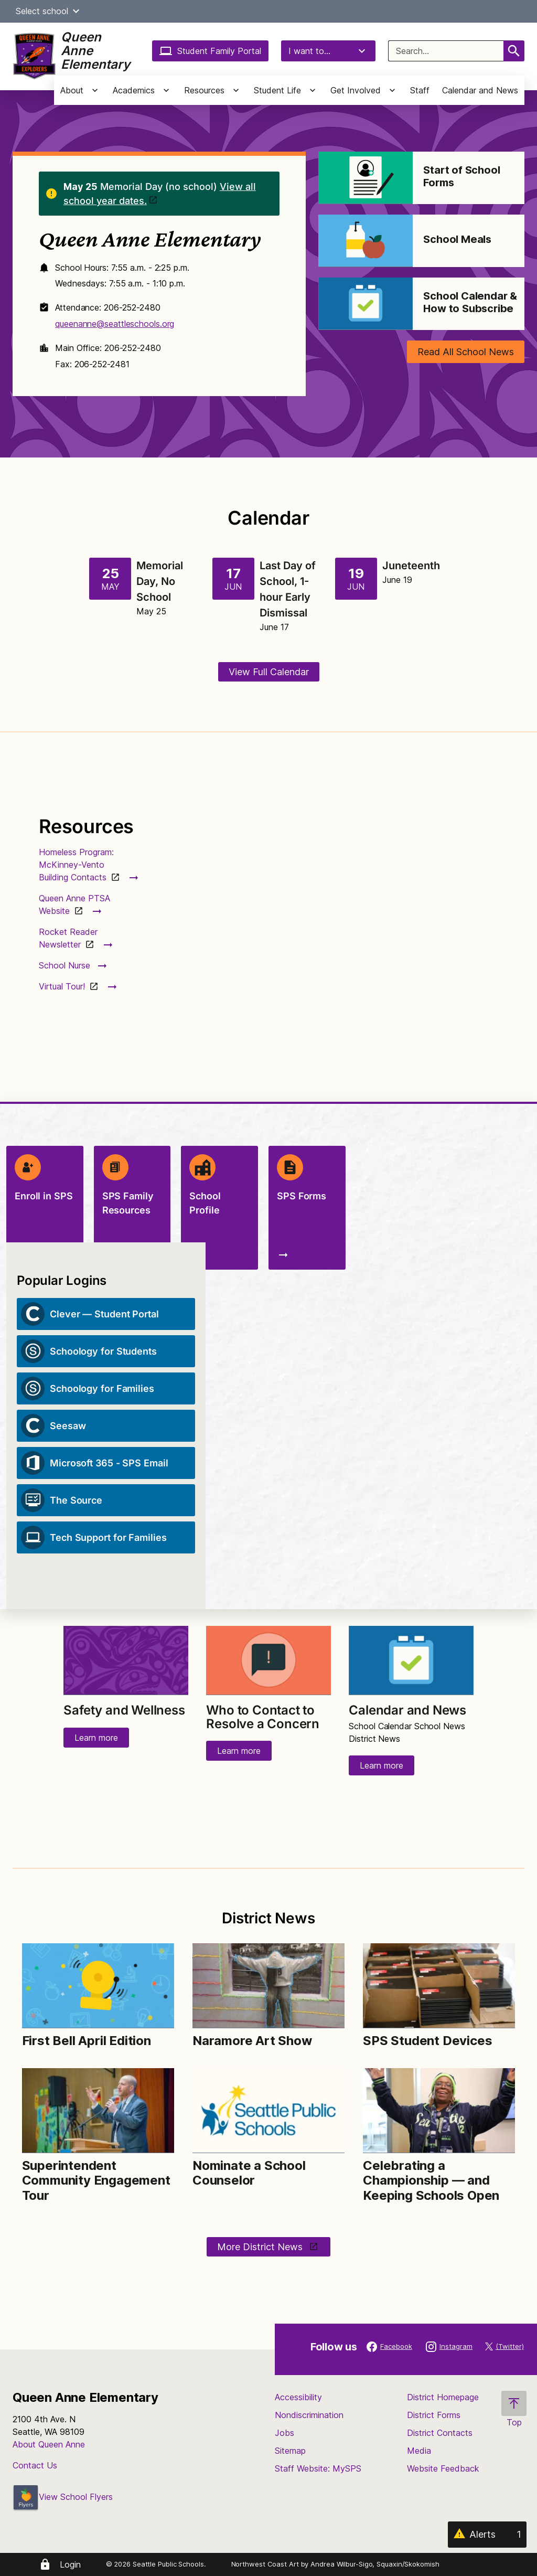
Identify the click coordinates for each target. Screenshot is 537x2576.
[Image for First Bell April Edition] (98, 1985)
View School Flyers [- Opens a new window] (63, 2497)
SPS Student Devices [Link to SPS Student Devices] (427, 2040)
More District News (261, 2246)
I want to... (328, 51)
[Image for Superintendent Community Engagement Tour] (98, 2110)
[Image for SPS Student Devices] (439, 1985)
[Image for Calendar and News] (411, 1661)
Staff (419, 90)
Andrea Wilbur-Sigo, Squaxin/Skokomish (374, 2564)
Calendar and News (480, 90)
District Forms (433, 2415)
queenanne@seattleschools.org (114, 323)
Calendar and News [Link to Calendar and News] (407, 1710)
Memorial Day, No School (159, 581)
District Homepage (443, 2397)
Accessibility (298, 2397)
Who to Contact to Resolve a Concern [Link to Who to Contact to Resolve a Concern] (262, 1716)
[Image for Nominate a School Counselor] (268, 2110)
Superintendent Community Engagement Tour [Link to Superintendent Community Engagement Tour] (96, 2181)
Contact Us (35, 2465)
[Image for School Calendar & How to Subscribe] (365, 304)
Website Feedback (443, 2468)
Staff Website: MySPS (318, 2468)
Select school (49, 11)
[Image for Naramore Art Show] (268, 1985)
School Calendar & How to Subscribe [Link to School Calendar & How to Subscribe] (470, 302)
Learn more (96, 1737)
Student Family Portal (210, 51)
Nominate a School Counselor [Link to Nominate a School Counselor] (249, 2173)
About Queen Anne (49, 2444)
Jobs (284, 2433)
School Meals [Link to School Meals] (457, 239)
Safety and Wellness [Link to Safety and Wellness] (124, 1710)
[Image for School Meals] (365, 241)
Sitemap (290, 2450)
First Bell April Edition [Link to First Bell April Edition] (86, 2040)
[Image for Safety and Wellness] (125, 1661)
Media (419, 2450)
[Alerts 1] (487, 2534)
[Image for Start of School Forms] (365, 178)
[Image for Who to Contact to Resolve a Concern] (268, 1661)
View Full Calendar (269, 671)
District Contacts (439, 2433)
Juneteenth (411, 565)
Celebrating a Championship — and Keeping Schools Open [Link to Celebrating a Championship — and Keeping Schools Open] (431, 2181)
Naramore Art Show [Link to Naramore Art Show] (252, 2040)
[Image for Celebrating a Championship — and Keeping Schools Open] (439, 2110)
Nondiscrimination (309, 2415)
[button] (76, 11)
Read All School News (465, 351)
